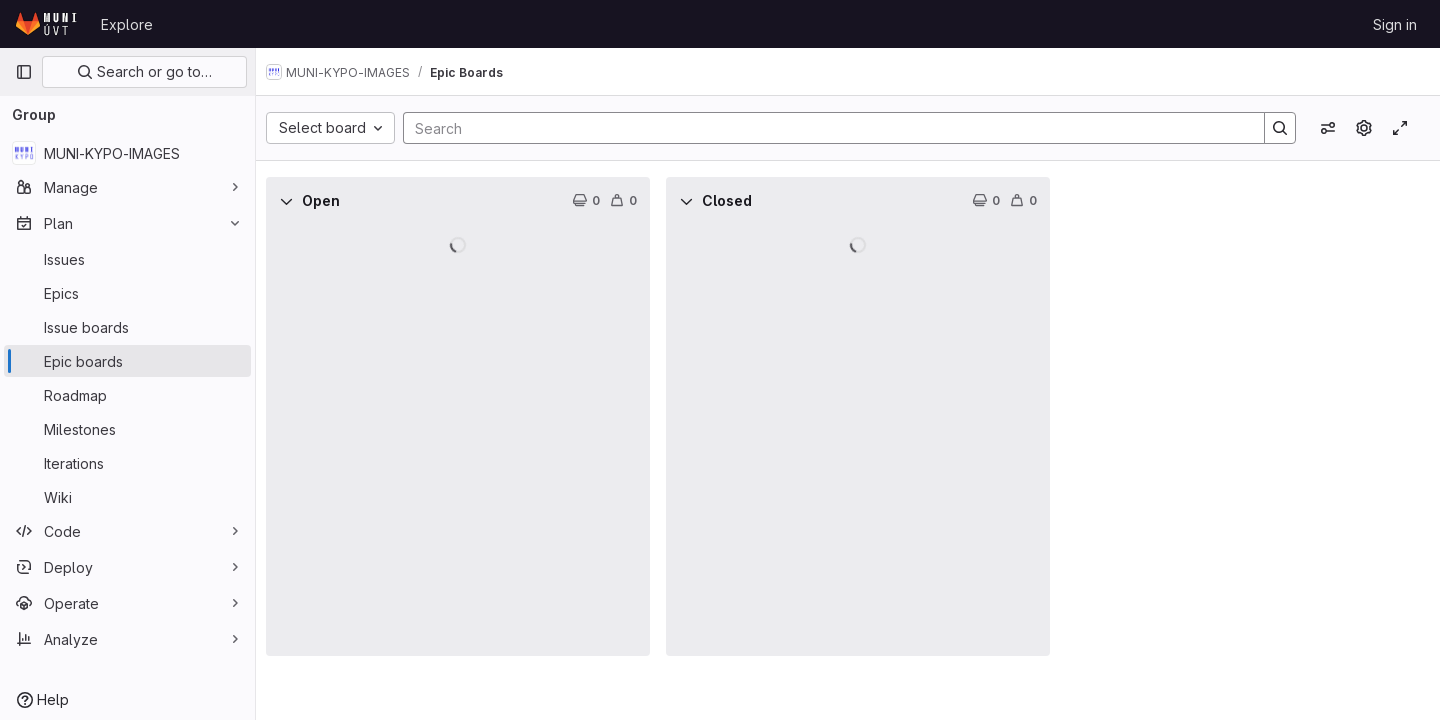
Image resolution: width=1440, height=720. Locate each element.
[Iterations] (127, 463)
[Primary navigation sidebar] (24, 72)
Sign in (1395, 24)
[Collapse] (300, 201)
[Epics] (127, 293)
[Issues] (127, 259)
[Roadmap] (127, 395)
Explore (127, 24)
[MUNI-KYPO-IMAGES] (127, 153)
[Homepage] (48, 24)
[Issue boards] (127, 327)
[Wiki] (127, 497)
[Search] (831, 128)
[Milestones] (127, 429)
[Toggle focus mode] (1400, 128)
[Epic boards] (127, 361)
